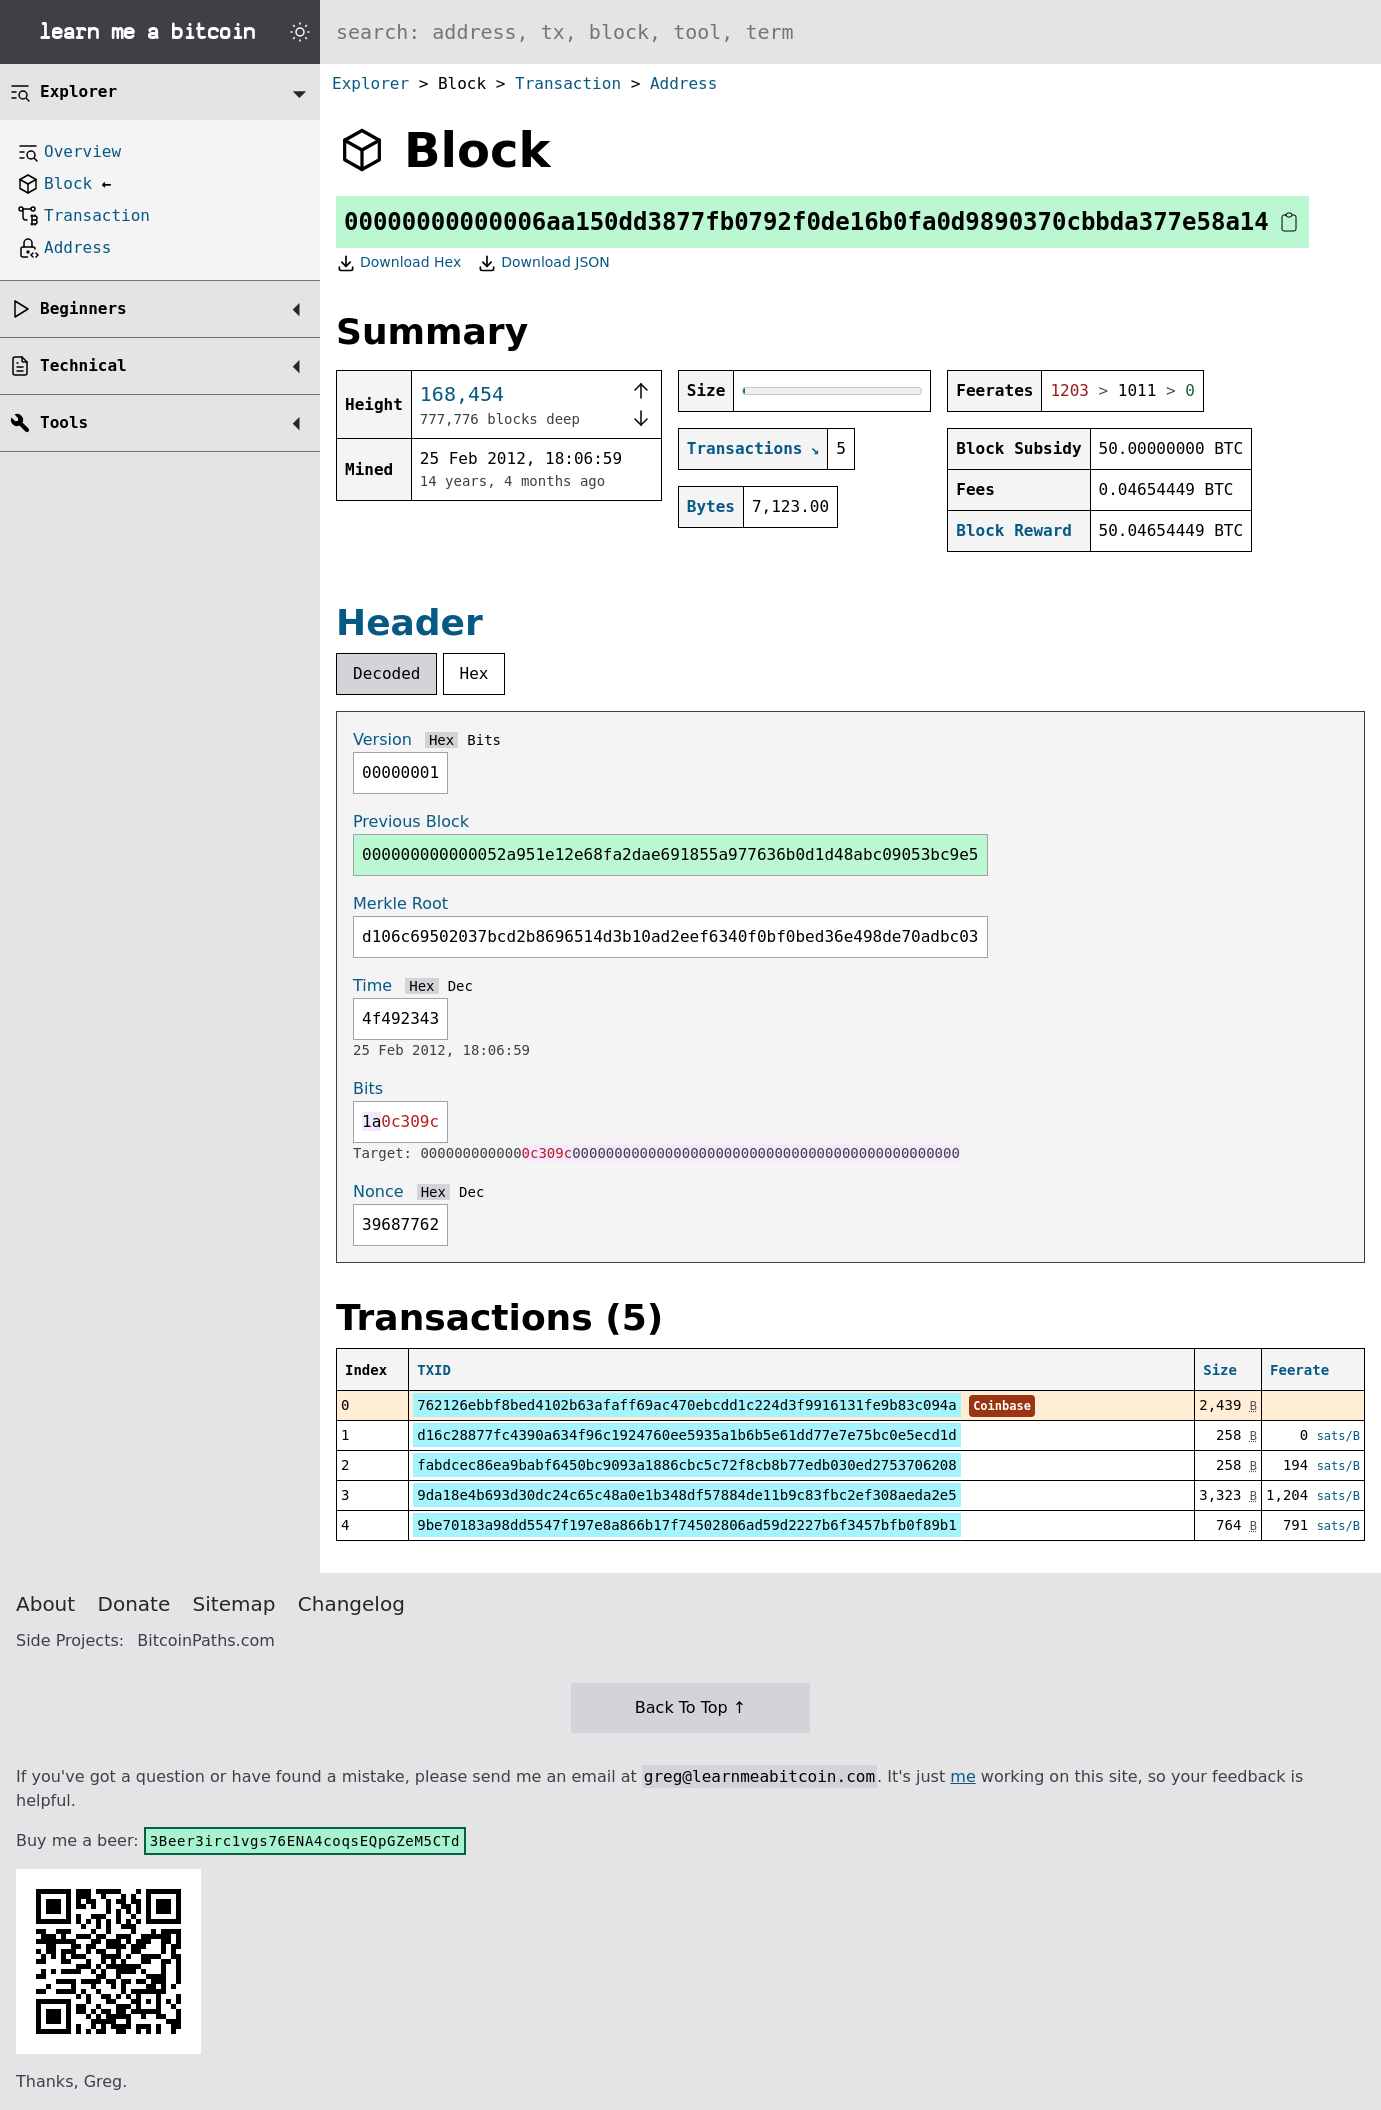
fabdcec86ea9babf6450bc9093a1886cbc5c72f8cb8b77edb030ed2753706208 (686, 1465)
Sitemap (234, 1604)
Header (409, 622)
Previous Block (411, 821)
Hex (474, 673)
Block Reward (1014, 530)
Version (382, 739)
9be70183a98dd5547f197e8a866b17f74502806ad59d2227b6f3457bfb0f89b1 (686, 1525)
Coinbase (1002, 1406)
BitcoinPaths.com (206, 1640)
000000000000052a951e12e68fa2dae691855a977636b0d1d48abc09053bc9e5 (670, 854)
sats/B (1338, 1436)
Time (372, 985)
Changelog (351, 1604)
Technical (83, 365)
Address (683, 83)
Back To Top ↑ (690, 1707)
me (962, 1776)
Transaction (568, 83)
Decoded (386, 673)
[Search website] (850, 32)
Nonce (378, 1191)
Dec (460, 986)
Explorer (370, 83)
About (45, 1604)
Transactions (745, 448)
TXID (434, 1370)
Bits (484, 740)
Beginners (83, 308)
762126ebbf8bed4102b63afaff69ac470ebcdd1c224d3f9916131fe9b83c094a (686, 1405)
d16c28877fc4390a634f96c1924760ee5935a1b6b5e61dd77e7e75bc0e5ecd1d (686, 1435)
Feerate (1299, 1370)
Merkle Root (400, 903)
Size (1220, 1370)
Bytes (711, 506)
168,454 (462, 394)
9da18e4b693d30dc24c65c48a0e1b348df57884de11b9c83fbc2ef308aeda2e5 (686, 1495)
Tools (64, 422)
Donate (134, 1604)
